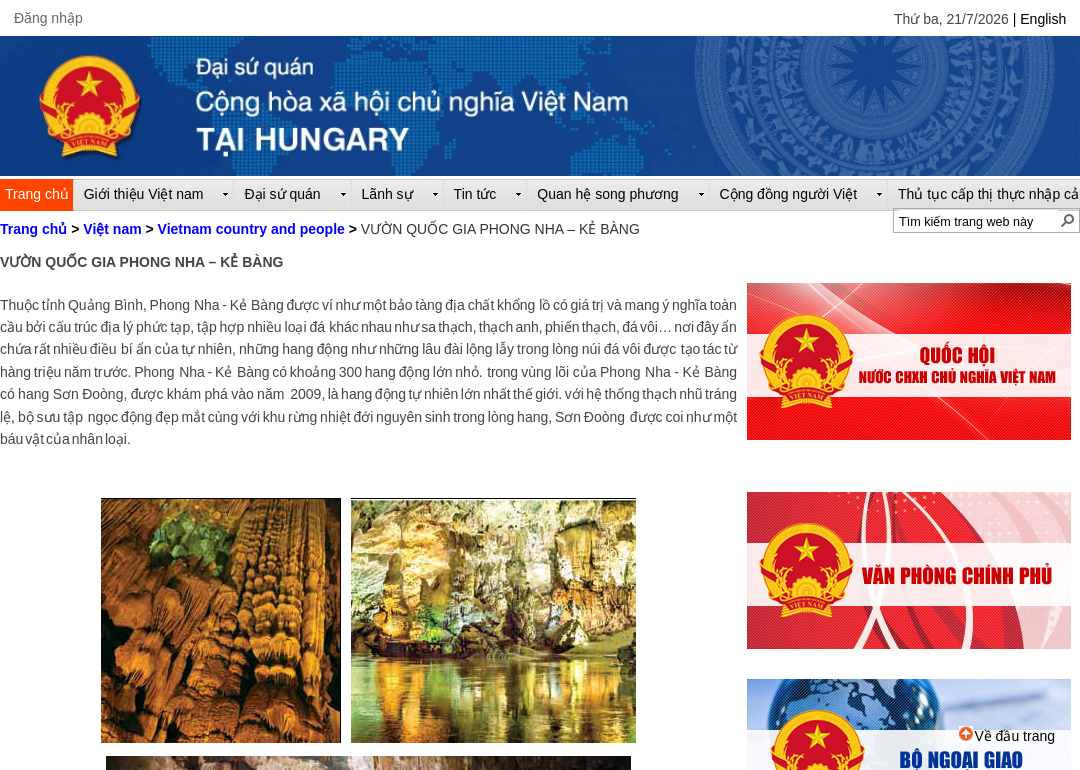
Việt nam (112, 229)
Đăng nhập (48, 18)
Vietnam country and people (251, 229)
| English (1039, 19)
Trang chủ (33, 229)
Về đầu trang (1007, 736)
